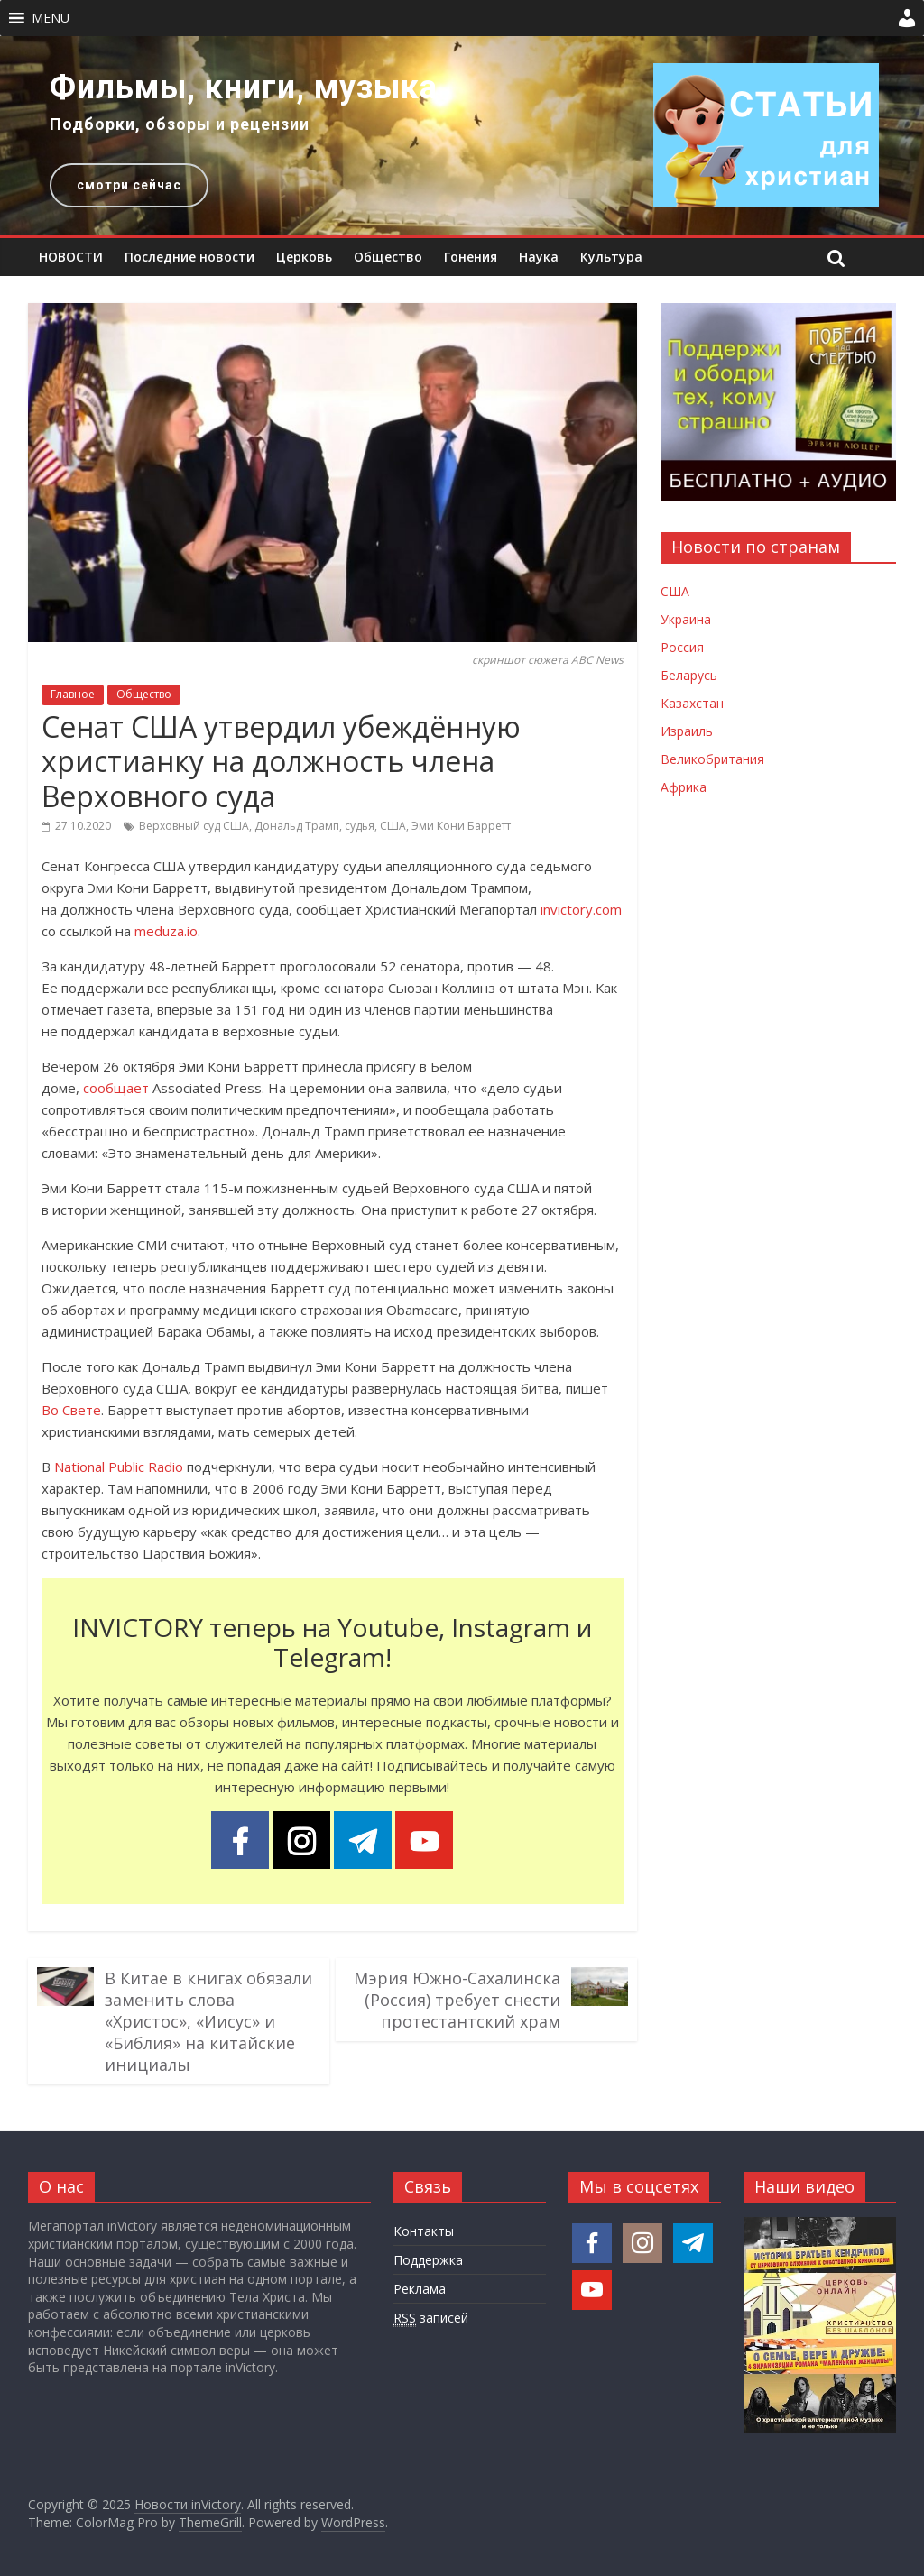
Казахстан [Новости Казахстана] (692, 703)
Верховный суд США (194, 825)
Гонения (470, 256)
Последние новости (189, 256)
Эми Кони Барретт (461, 825)
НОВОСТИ (71, 256)
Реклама (419, 2288)
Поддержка (428, 2259)
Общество (388, 256)
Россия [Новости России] (682, 647)
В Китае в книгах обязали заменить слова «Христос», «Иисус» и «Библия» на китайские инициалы (208, 2021)
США (393, 825)
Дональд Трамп (296, 825)
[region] (462, 135)
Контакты (423, 2231)
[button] (50, 18)
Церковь (304, 256)
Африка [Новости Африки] (684, 787)
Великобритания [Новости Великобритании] (712, 759)
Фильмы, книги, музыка (244, 87)
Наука (539, 256)
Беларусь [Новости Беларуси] (689, 675)
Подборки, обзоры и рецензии (180, 124)
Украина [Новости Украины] (686, 619)
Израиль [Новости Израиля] (687, 731)
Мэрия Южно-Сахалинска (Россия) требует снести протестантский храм (457, 1999)
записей (430, 2318)
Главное (73, 694)
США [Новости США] (675, 591)
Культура (611, 256)
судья (359, 825)
